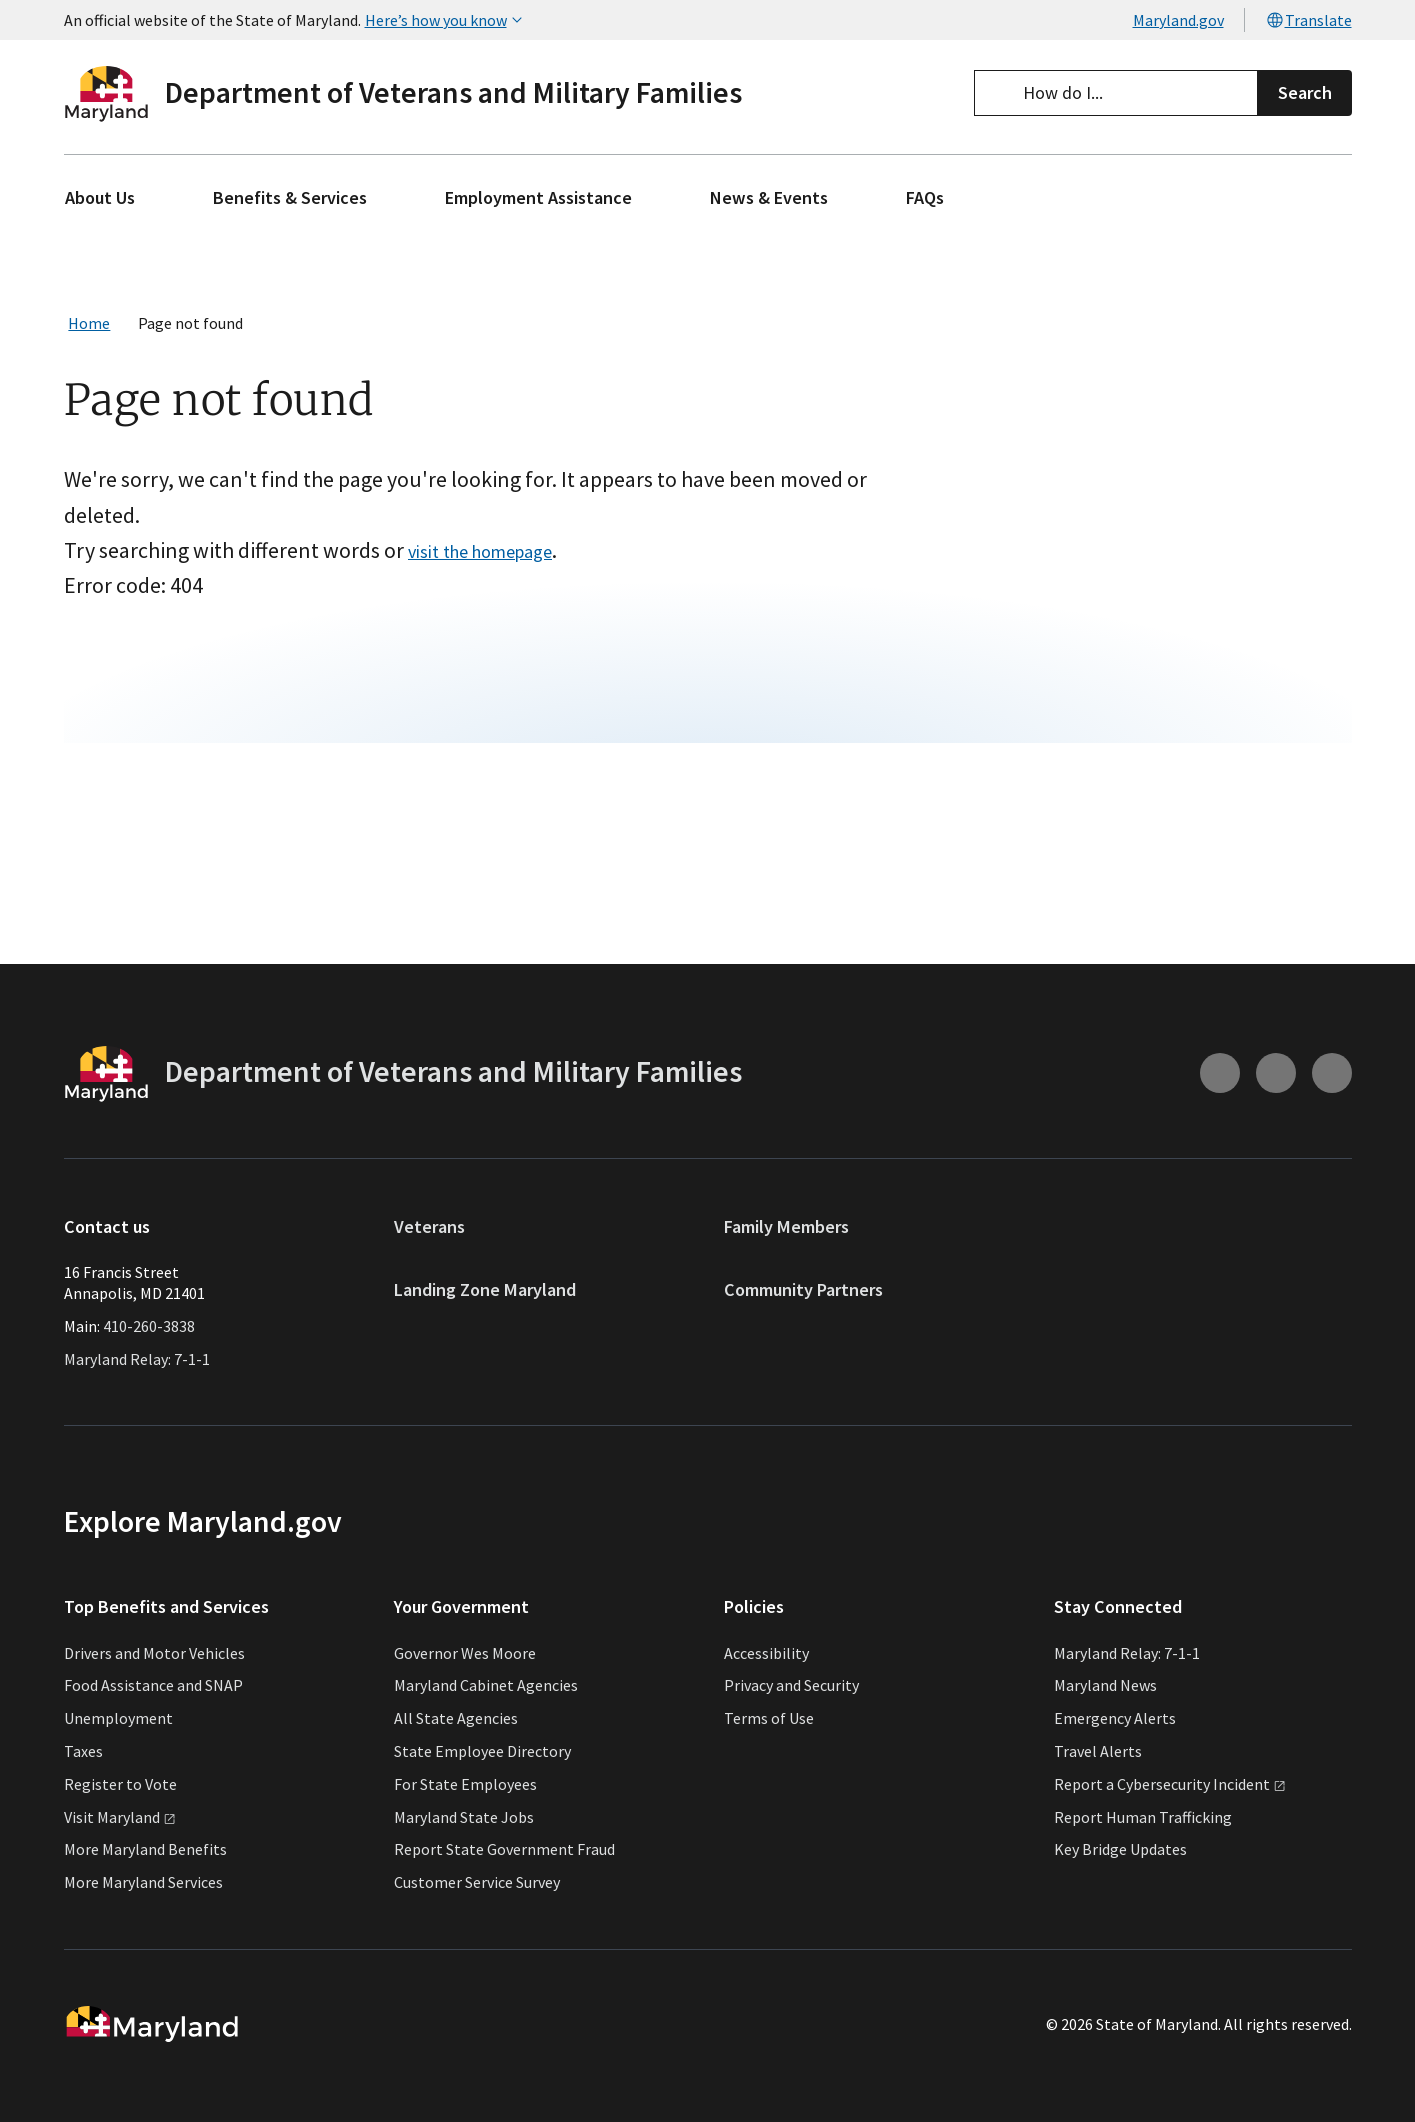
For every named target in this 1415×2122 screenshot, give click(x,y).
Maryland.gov (1178, 20)
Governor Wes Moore (465, 1653)
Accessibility (766, 1653)
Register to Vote (120, 1784)
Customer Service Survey (477, 1882)
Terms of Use (769, 1718)
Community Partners (803, 1289)
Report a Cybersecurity (1170, 1784)
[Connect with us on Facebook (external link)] (1276, 1073)
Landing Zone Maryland (485, 1289)
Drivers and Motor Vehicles (154, 1653)
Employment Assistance (538, 197)
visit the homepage (511, 567)
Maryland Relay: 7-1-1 (137, 1359)
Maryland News (1105, 1685)
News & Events (769, 197)
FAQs (925, 197)
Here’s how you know (446, 20)
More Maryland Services (143, 1882)
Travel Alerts (1098, 1751)
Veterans (429, 1226)
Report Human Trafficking (1143, 1817)
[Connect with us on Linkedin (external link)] (1332, 1073)
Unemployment (118, 1718)
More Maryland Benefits (145, 1849)
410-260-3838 (149, 1326)
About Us (100, 197)
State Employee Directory (482, 1751)
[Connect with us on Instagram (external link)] (1220, 1073)
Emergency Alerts (1115, 1718)
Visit (120, 1817)
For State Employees (465, 1784)
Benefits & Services (290, 197)
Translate (1308, 20)
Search (1305, 92)
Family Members (786, 1226)
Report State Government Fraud (504, 1849)
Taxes (83, 1751)
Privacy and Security (791, 1685)
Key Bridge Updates (1120, 1849)
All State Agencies (456, 1718)
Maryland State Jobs (464, 1817)
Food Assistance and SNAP (153, 1685)
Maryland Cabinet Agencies (486, 1685)
